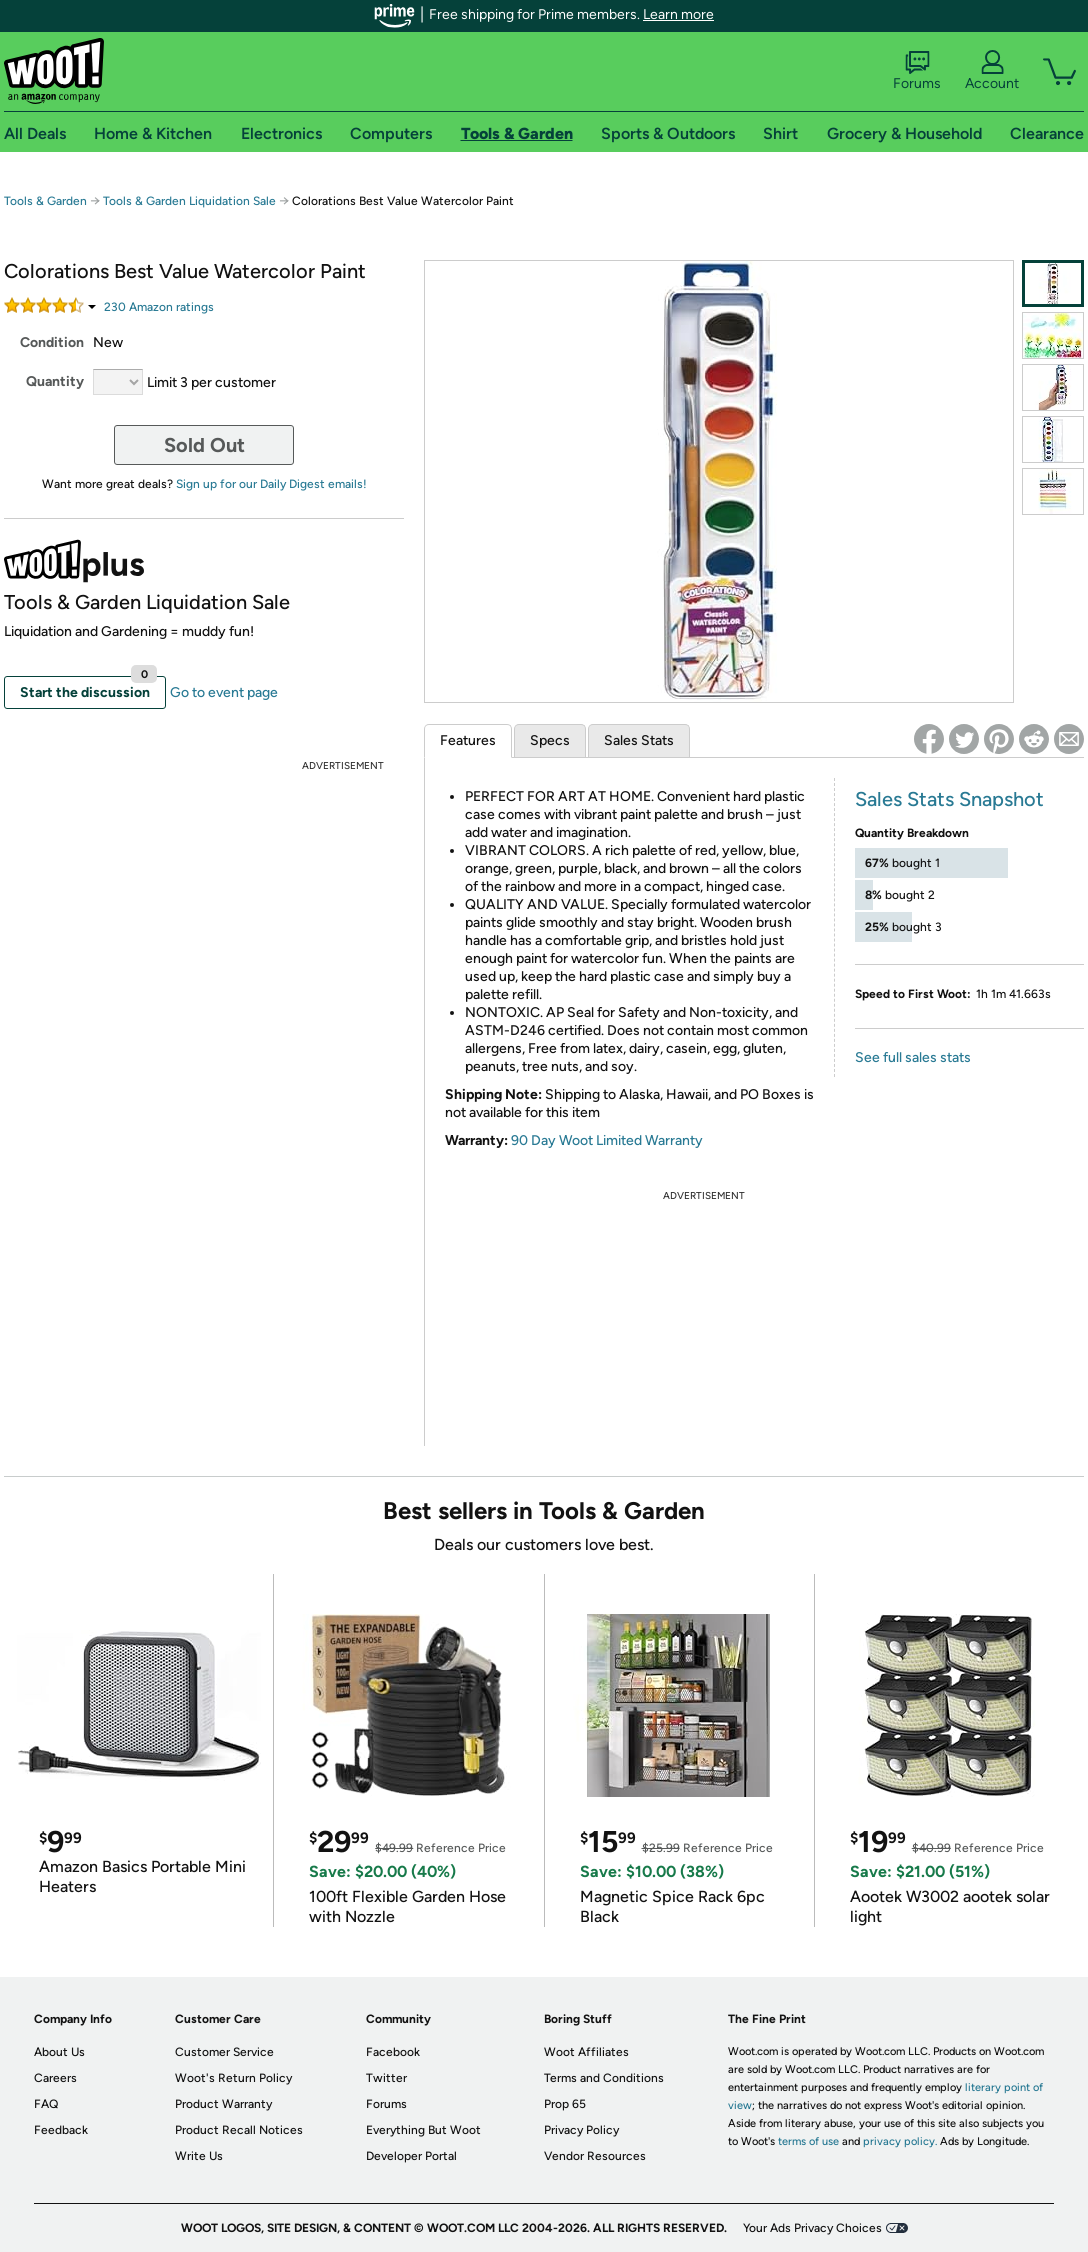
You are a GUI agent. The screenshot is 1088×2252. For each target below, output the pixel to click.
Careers (55, 2078)
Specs (550, 740)
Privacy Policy (581, 2130)
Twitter (386, 2078)
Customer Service (224, 2052)
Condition (52, 342)
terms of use (808, 2141)
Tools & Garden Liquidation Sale (189, 201)
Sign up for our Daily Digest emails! (271, 484)
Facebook (393, 2052)
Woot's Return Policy (233, 2078)
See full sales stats (913, 1057)
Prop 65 (565, 2104)
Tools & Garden (45, 201)
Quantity (55, 381)
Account (992, 71)
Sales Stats (639, 740)
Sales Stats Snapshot (949, 799)
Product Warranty (223, 2104)
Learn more (678, 14)
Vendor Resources (595, 2156)
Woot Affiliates (586, 2052)
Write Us (199, 2156)
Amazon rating (159, 307)
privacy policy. (900, 2141)
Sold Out (204, 445)
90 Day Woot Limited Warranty (607, 1140)
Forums (917, 71)
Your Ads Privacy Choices (812, 2228)
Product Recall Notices (239, 2130)
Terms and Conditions (604, 2078)
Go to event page (224, 692)
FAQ (46, 2104)
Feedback (61, 2130)
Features (468, 740)
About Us (59, 2052)
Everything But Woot (423, 2130)
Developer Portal (411, 2156)
